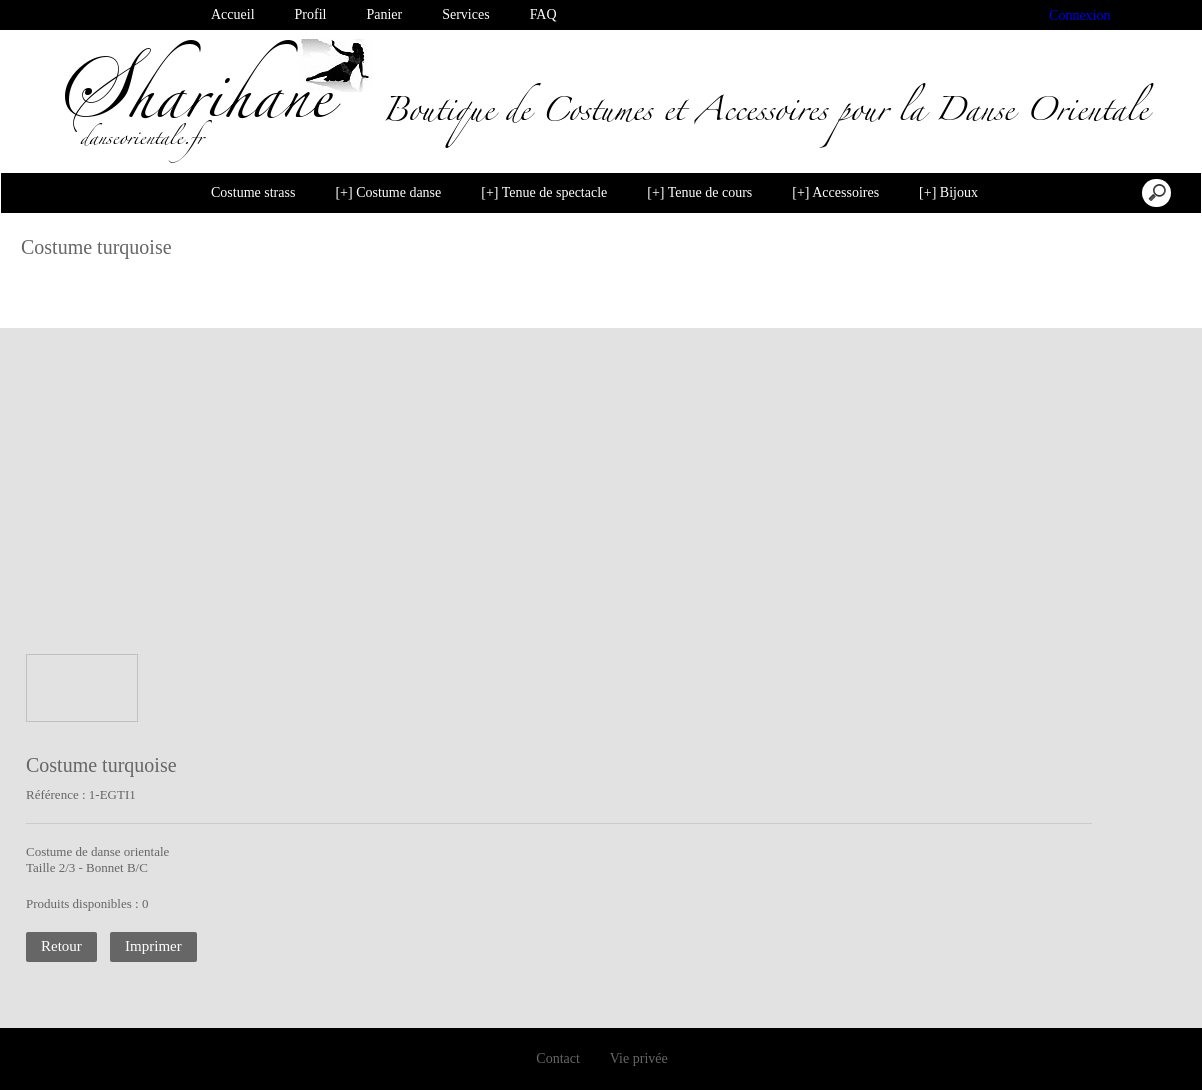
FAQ (543, 14)
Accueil (233, 14)
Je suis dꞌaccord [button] (1103, 1054)
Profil (311, 14)
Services (465, 14)
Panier (384, 14)
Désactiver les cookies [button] (935, 1054)
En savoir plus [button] (489, 1053)
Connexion (1080, 15)
